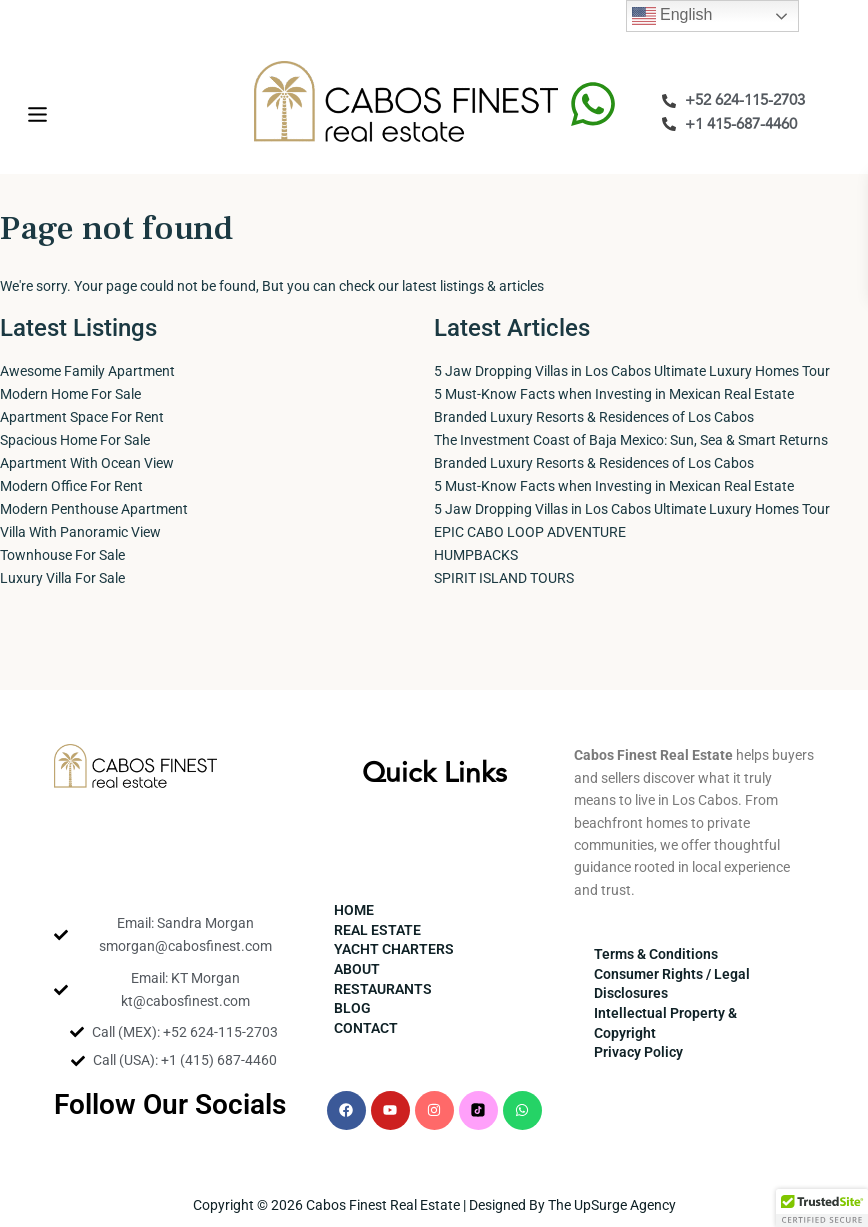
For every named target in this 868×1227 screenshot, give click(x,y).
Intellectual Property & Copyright (665, 1023)
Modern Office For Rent (71, 486)
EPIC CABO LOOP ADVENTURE (530, 532)
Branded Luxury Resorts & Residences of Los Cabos (594, 417)
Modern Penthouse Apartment (94, 509)
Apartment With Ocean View (87, 463)
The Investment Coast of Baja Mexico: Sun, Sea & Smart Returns (631, 440)
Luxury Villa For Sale (62, 578)
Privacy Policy (638, 1052)
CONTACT (366, 1028)
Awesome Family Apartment (87, 371)
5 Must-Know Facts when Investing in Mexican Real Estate (614, 394)
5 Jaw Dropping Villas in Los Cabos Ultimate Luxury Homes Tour (632, 371)
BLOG (352, 1008)
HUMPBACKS (476, 555)
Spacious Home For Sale (75, 440)
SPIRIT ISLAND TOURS (504, 578)
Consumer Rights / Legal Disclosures (672, 984)
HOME (354, 910)
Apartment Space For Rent (82, 417)
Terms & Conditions (656, 954)
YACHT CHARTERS (394, 949)
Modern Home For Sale (70, 394)
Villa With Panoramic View (80, 532)
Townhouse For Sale (62, 555)
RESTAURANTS (383, 989)
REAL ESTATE (377, 930)
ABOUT (357, 969)
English (672, 16)
